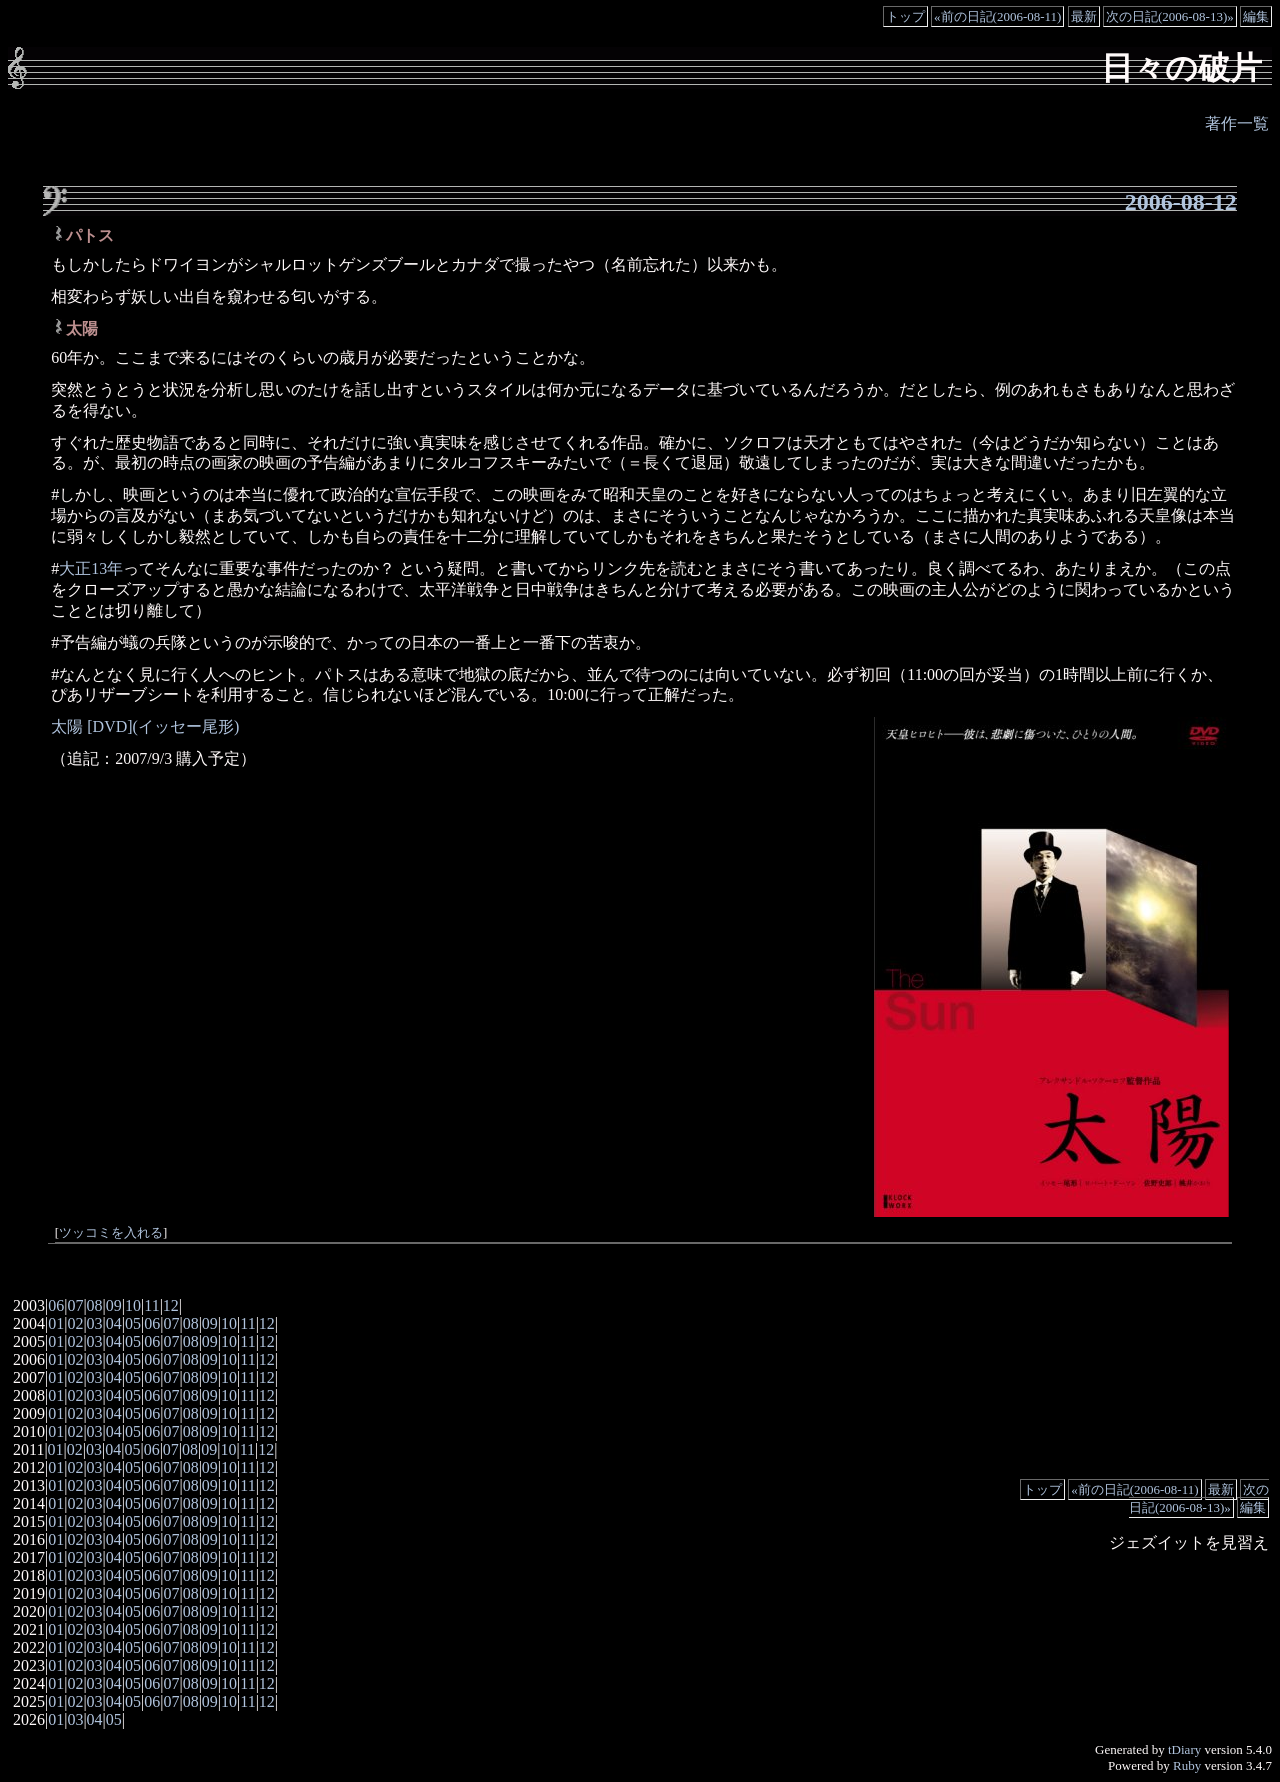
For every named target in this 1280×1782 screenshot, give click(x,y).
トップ (905, 16)
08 (95, 1305)
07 (75, 1305)
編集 (1256, 16)
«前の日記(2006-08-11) (997, 16)
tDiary (1184, 1749)
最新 (1084, 16)
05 (133, 1323)
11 (151, 1305)
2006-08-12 (1181, 202)
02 (75, 1323)
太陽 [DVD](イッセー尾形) (145, 726)
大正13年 (91, 568)
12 (171, 1305)
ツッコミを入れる (111, 1233)
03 (95, 1323)
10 (133, 1305)
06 (56, 1305)
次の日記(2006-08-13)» (1170, 16)
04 (114, 1323)
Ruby (1187, 1765)
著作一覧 (1237, 123)
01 (56, 1323)
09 (114, 1305)
